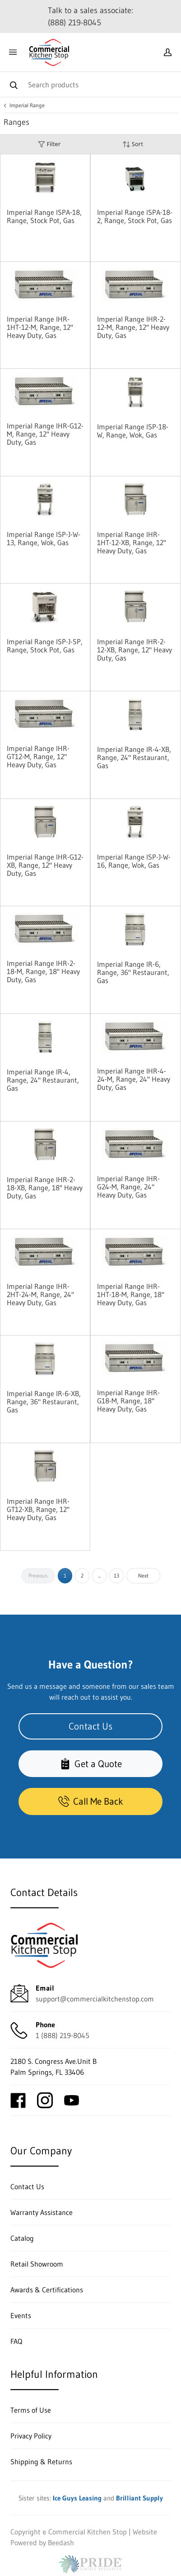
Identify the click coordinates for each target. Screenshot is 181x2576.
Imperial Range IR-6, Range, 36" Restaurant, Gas (133, 972)
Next (143, 1575)
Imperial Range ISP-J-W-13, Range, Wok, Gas (43, 538)
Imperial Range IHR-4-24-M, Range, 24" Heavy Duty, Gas (133, 1079)
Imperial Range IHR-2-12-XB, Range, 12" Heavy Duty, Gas (134, 649)
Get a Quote (91, 1764)
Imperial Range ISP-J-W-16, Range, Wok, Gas (134, 861)
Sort (133, 144)
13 (116, 1575)
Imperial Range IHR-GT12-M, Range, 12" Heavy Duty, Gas (38, 756)
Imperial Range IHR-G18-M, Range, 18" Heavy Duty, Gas (128, 1400)
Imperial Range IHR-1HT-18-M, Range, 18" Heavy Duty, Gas (130, 1294)
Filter (49, 144)
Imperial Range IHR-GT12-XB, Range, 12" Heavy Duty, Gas (38, 1509)
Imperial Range (27, 105)
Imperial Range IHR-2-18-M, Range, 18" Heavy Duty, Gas (43, 971)
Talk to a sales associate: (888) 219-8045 (90, 16)
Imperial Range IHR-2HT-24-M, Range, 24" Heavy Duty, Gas (40, 1294)
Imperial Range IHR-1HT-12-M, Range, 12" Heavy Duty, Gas (40, 327)
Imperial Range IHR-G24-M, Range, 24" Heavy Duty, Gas (128, 1186)
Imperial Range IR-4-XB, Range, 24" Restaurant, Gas (134, 757)
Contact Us (90, 1726)
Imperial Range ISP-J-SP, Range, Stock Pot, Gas (45, 645)
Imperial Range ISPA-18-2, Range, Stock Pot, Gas (134, 216)
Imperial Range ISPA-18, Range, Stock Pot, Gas (44, 216)
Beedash (61, 2542)
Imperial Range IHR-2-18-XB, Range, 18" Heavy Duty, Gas (45, 1187)
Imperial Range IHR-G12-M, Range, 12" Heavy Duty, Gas (45, 434)
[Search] (90, 84)
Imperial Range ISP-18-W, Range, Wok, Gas (132, 431)
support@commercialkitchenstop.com (95, 1998)
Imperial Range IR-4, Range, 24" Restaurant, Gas (43, 1080)
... (99, 1575)
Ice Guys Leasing (77, 2498)
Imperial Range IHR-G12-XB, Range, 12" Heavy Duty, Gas (45, 865)
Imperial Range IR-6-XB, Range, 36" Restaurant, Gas (44, 1401)
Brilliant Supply (139, 2498)
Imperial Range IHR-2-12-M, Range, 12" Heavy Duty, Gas (133, 327)
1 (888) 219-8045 (62, 2035)
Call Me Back (90, 1801)
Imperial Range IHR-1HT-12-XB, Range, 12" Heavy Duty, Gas (131, 542)
